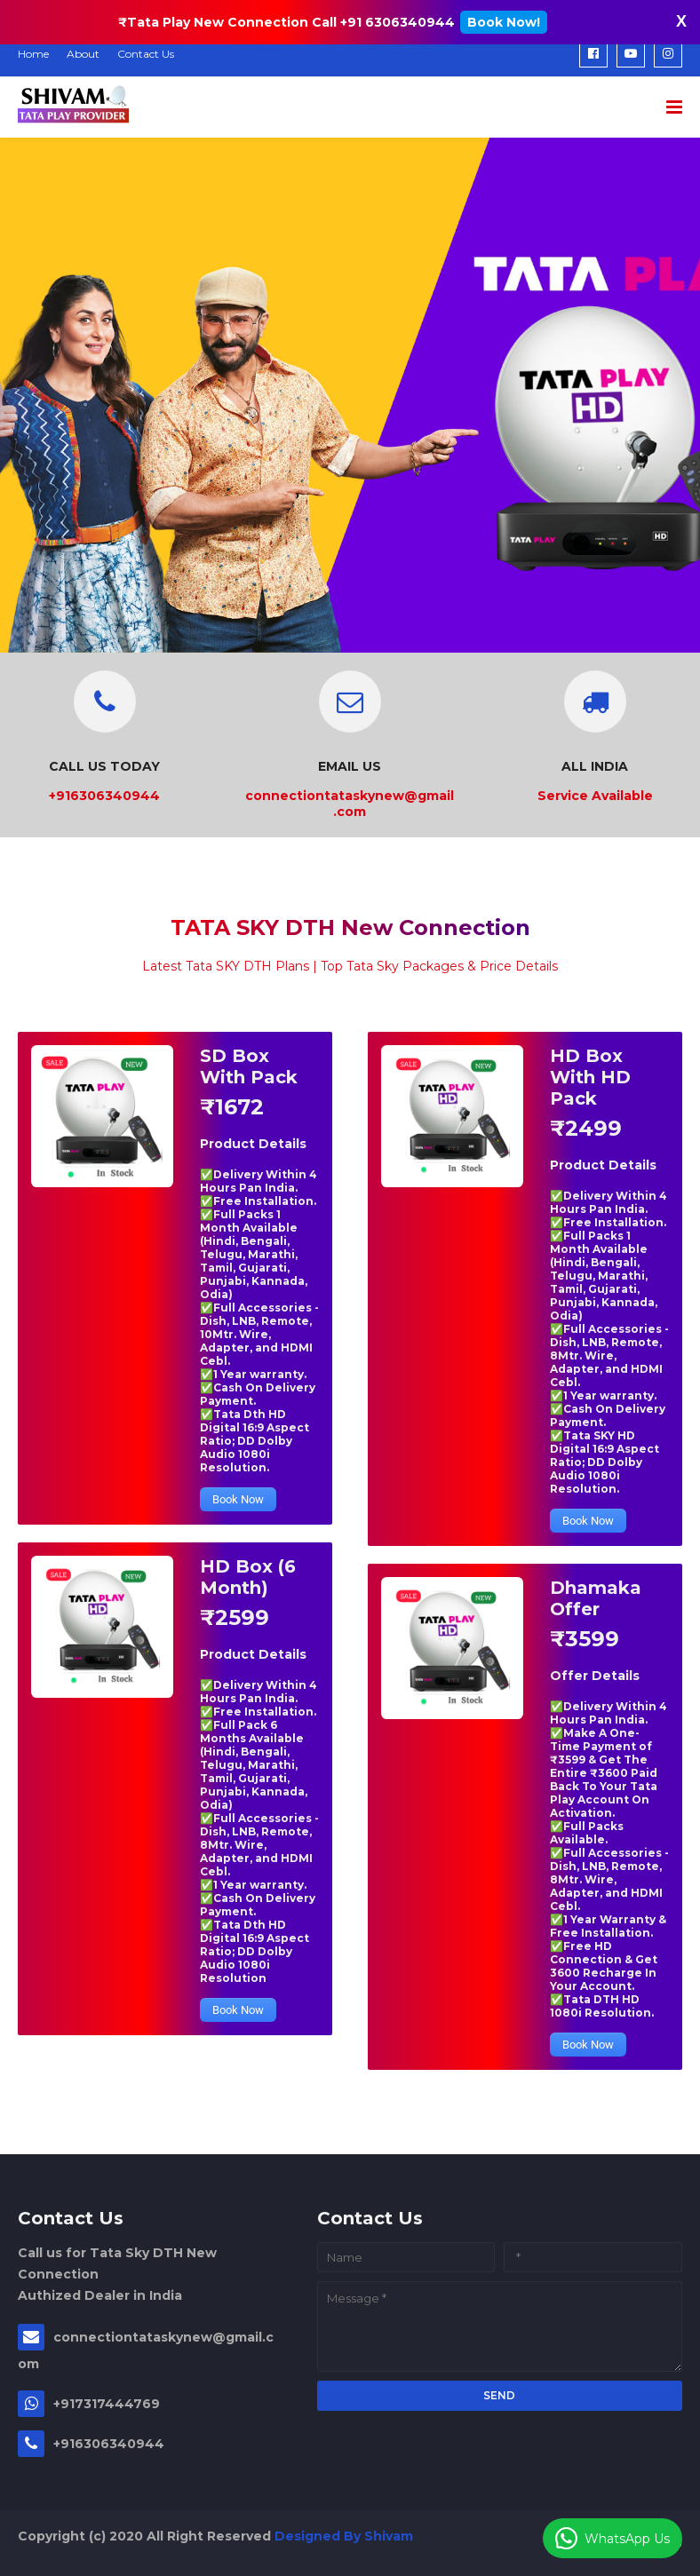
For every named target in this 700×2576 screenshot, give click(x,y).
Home (33, 53)
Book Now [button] (238, 1499)
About (83, 53)
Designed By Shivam (343, 2536)
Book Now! (503, 22)
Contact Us (145, 53)
